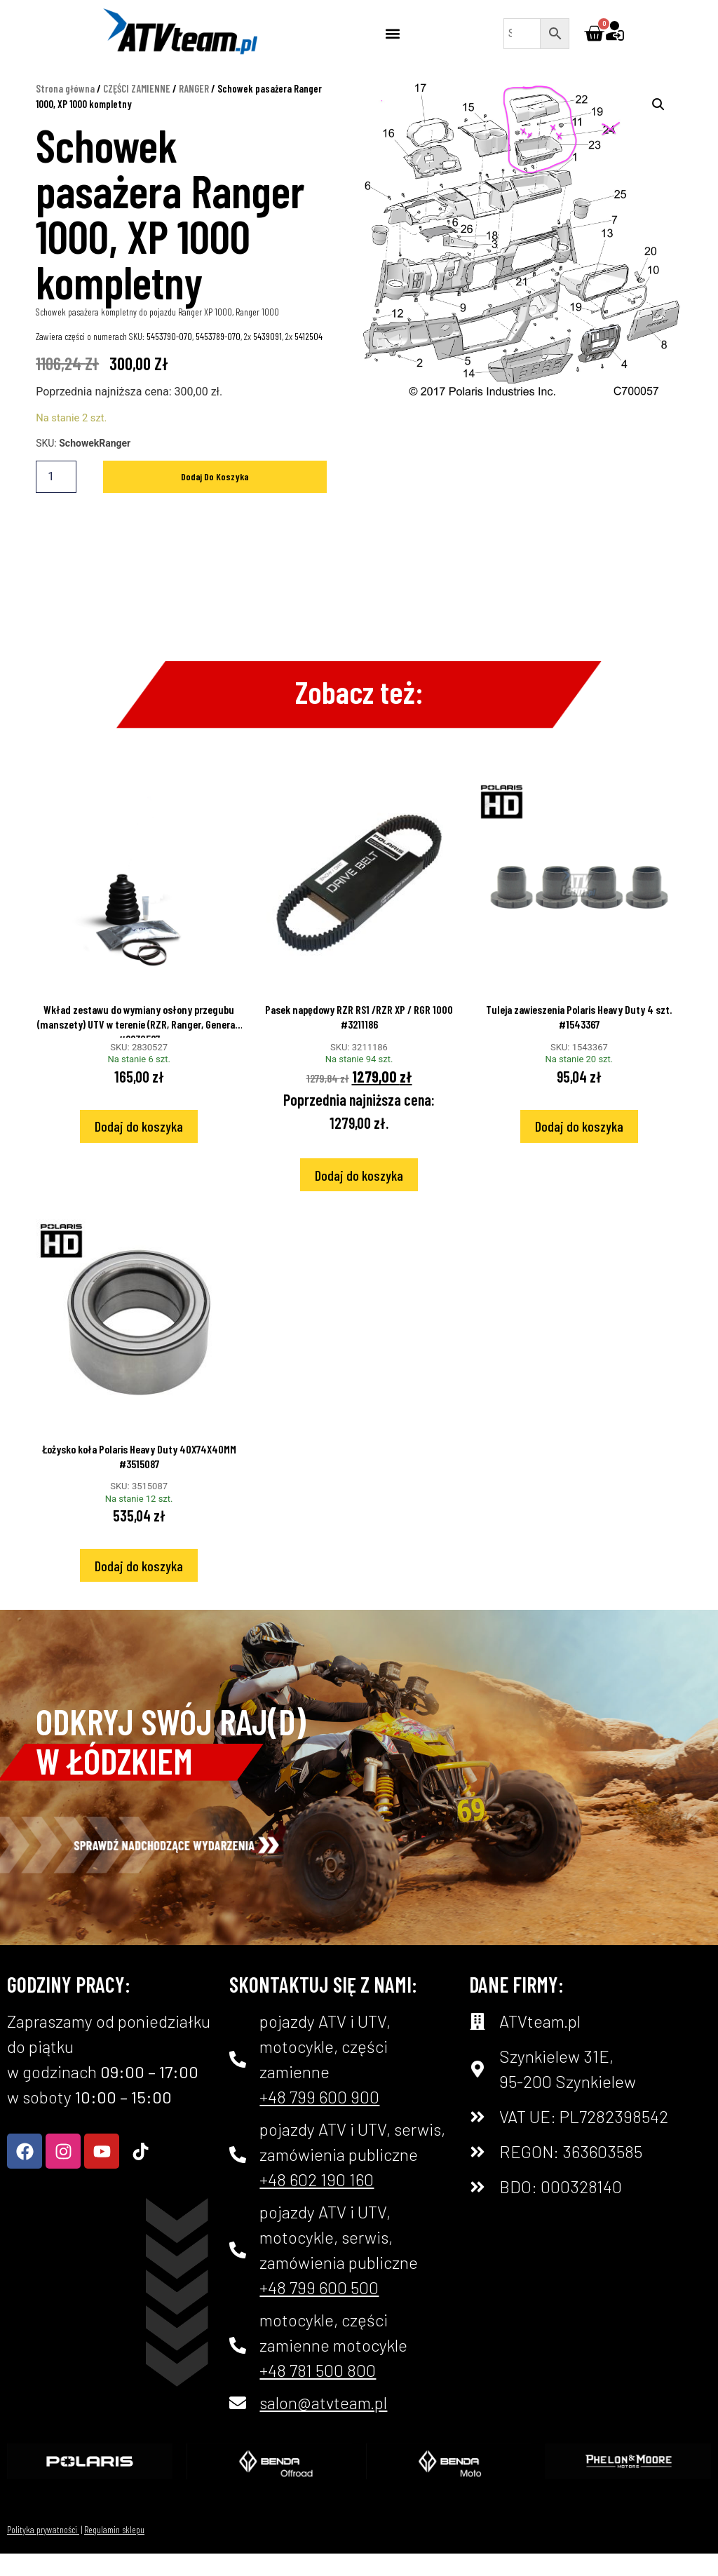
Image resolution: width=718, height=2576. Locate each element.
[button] (392, 33)
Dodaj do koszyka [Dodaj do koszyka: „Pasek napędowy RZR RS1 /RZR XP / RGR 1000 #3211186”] (359, 1196)
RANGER (194, 110)
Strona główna (65, 110)
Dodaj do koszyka (215, 498)
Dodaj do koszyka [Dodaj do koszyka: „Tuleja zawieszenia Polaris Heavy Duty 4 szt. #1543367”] (579, 1147)
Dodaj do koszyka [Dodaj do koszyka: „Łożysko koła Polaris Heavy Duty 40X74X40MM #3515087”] (139, 1587)
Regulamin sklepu (114, 2551)
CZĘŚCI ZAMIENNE (136, 110)
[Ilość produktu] (56, 498)
